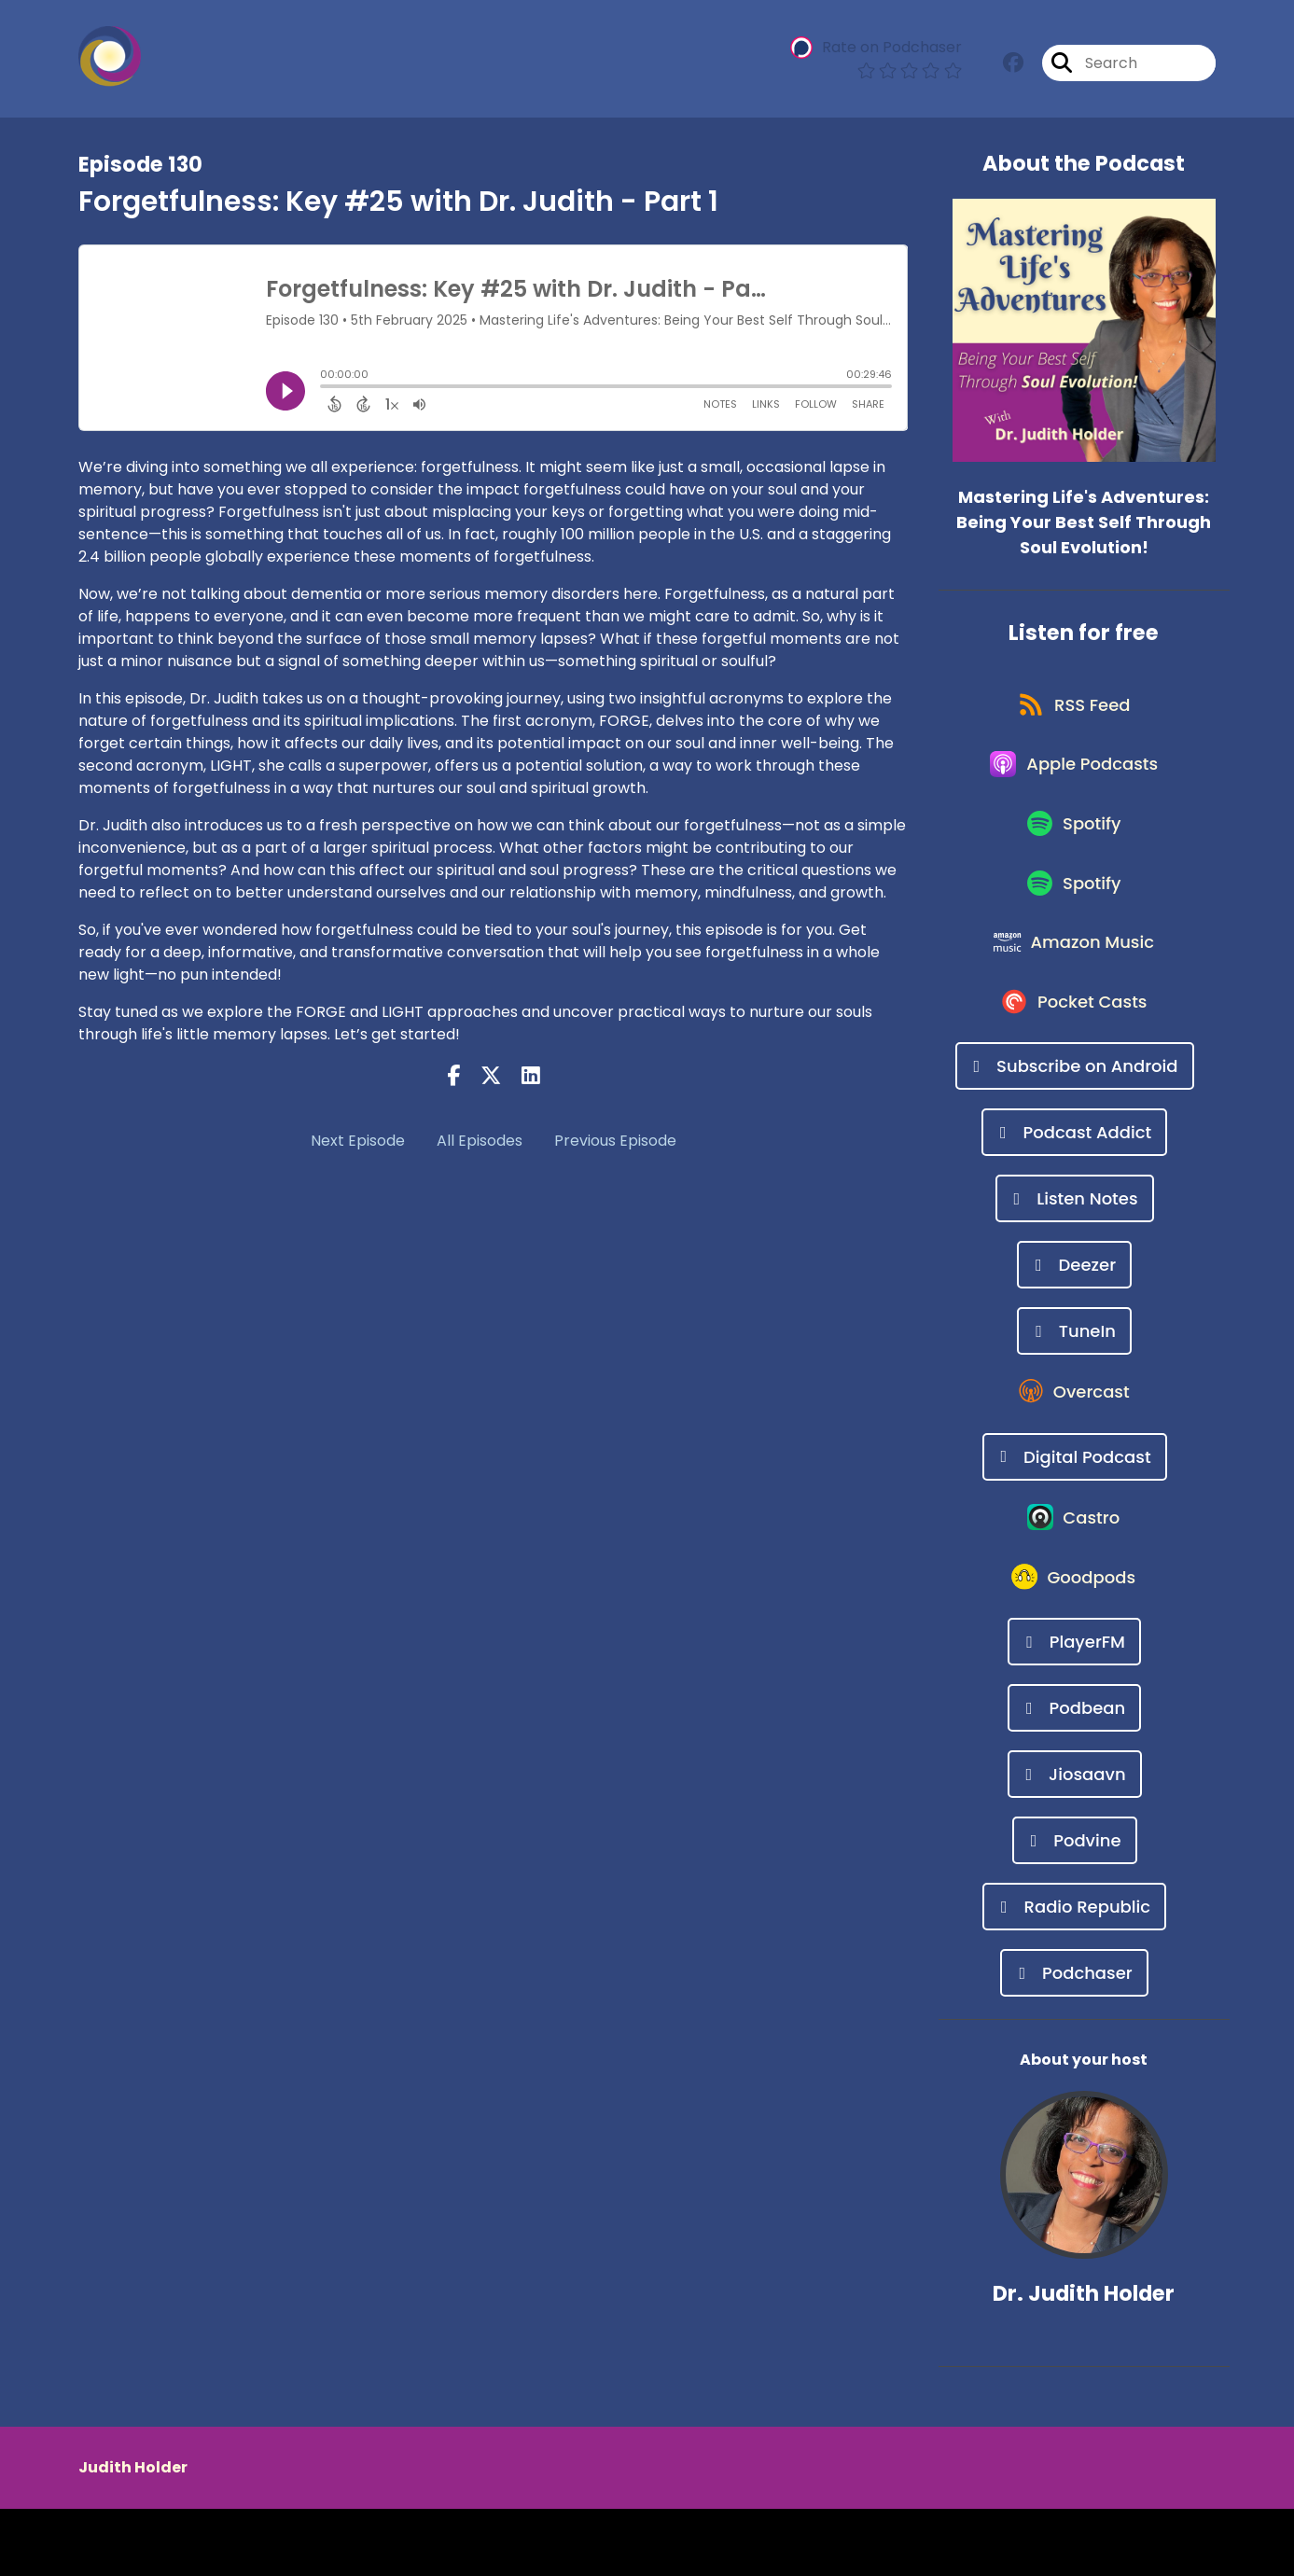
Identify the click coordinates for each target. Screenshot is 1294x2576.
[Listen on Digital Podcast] (1074, 1508)
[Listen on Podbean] (1074, 1775)
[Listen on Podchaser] (1074, 2040)
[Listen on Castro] (1074, 1575)
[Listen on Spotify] (1073, 844)
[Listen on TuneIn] (1074, 1375)
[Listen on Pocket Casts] (1074, 1043)
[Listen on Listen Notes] (1074, 1242)
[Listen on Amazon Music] (1075, 977)
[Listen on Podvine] (1074, 1907)
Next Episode (358, 1140)
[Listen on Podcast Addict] (1074, 1176)
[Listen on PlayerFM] (1074, 1709)
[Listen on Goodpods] (1074, 1642)
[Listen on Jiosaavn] (1075, 1841)
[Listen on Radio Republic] (1074, 1974)
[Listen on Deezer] (1074, 1308)
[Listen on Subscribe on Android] (1074, 1110)
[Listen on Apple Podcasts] (1075, 777)
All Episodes (479, 1140)
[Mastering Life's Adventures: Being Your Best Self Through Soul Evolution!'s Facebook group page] (1013, 64)
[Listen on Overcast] (1074, 1441)
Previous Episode (615, 1140)
